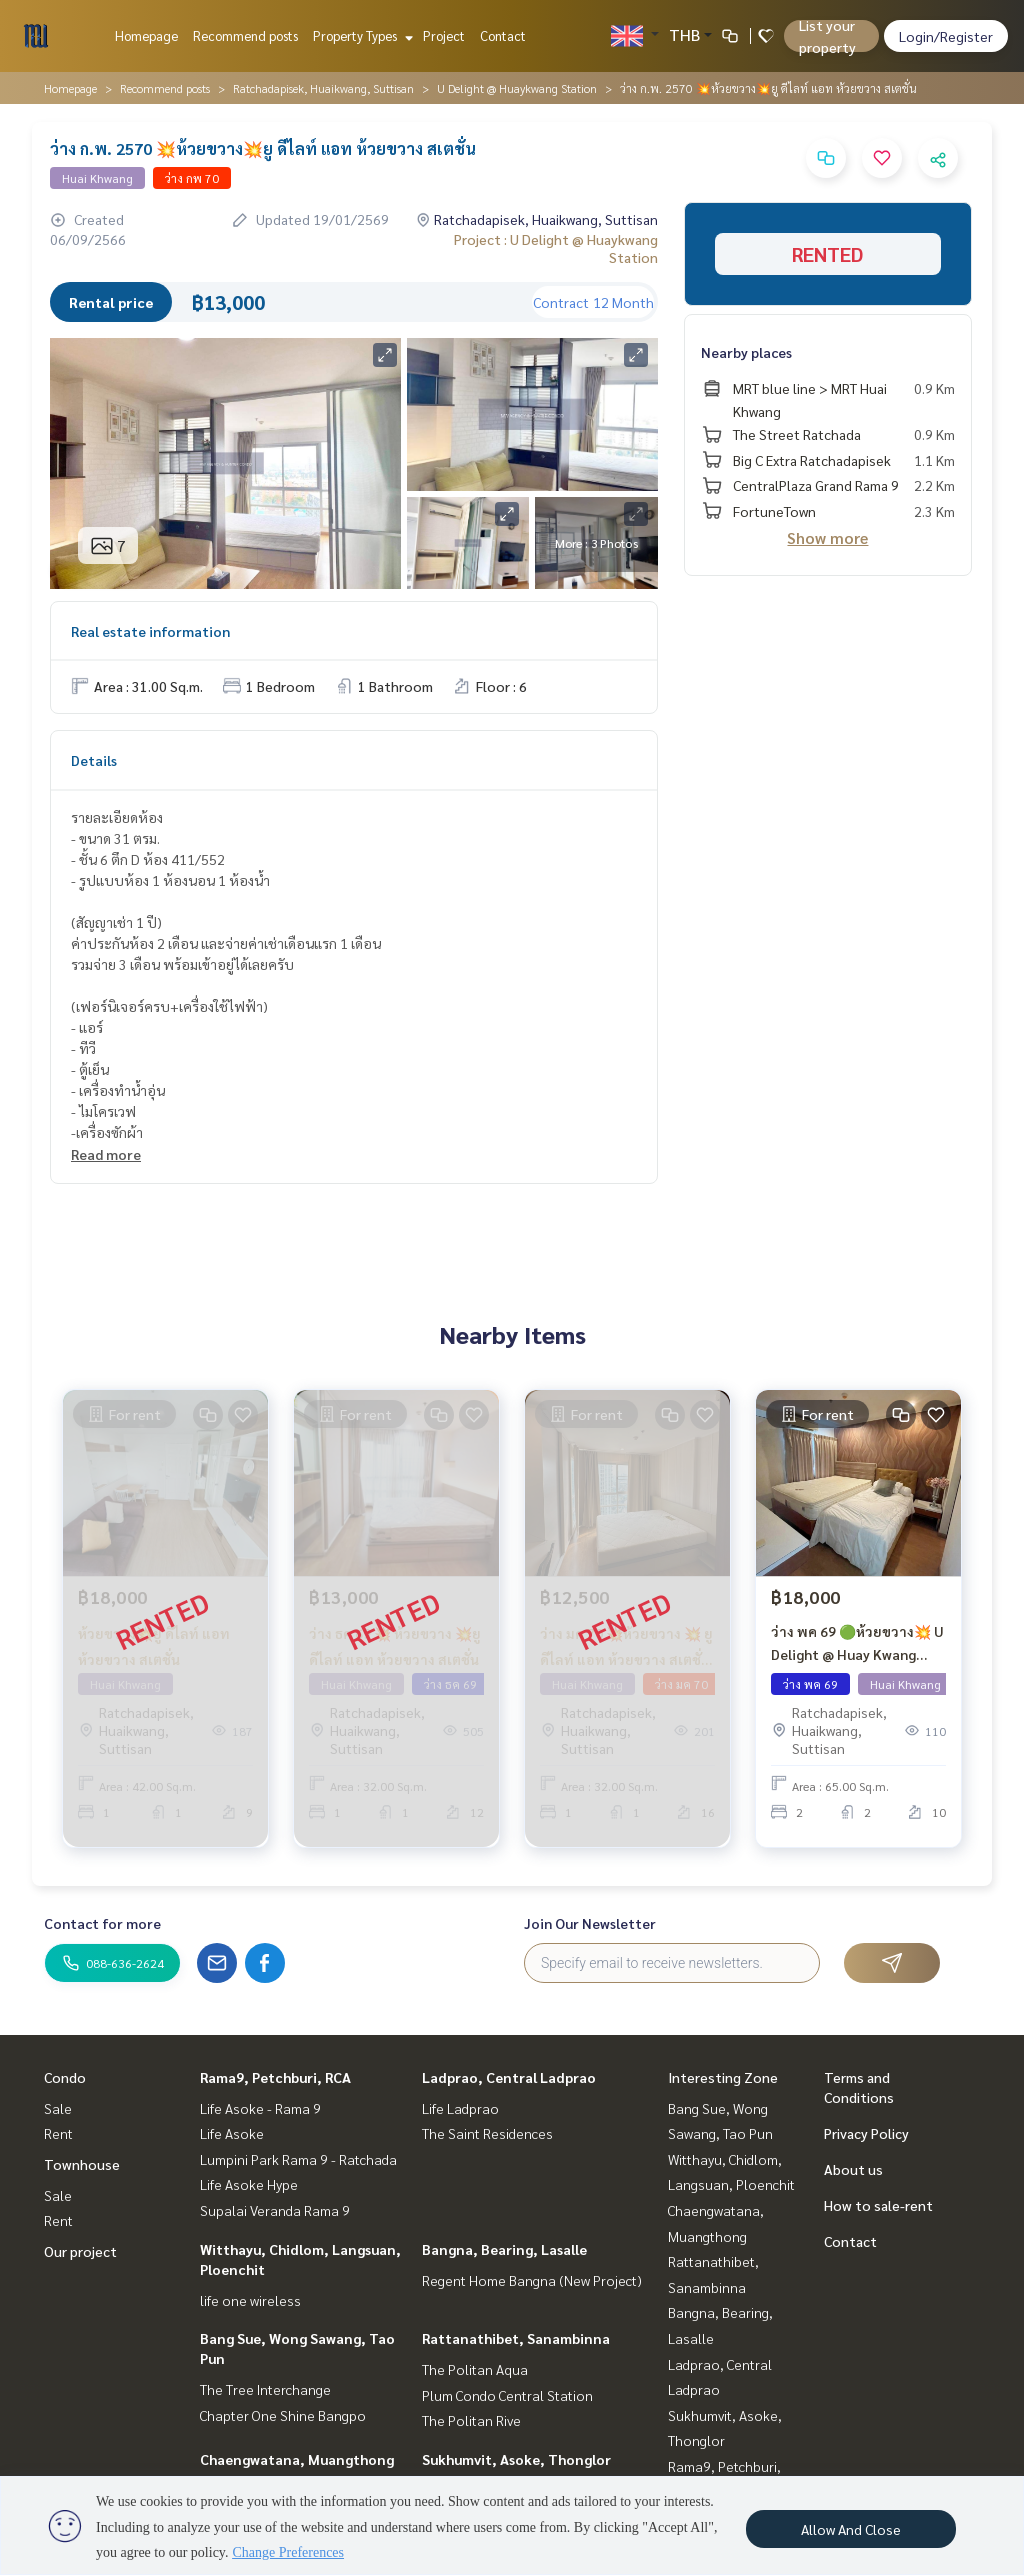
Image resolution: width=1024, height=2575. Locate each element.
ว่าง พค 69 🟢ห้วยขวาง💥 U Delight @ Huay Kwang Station (857, 1650)
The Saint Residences (487, 2133)
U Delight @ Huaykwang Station (517, 88)
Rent (58, 2133)
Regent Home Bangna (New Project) (532, 2280)
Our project (80, 2251)
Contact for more (102, 1923)
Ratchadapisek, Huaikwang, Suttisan (323, 88)
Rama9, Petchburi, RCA (275, 2077)
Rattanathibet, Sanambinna (516, 2338)
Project (444, 35)
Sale (58, 2108)
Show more (827, 537)
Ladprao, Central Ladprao (509, 2077)
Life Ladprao (460, 2108)
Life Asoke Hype (249, 2184)
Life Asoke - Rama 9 (260, 2108)
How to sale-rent (878, 2205)
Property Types (360, 35)
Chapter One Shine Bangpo (283, 2415)
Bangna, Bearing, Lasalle (504, 2249)
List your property (827, 36)
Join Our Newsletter (590, 1923)
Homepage (146, 35)
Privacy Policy (866, 2133)
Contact (503, 35)
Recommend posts (245, 35)
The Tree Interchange (265, 2389)
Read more (106, 1154)
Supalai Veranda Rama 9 (275, 2210)
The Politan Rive (471, 2420)
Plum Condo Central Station (507, 2395)
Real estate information (150, 631)
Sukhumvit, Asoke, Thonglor (516, 2459)
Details (94, 760)
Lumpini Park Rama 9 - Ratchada (298, 2159)
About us (853, 2169)
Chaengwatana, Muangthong (297, 2459)
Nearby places (746, 352)
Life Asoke (232, 2133)
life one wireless (250, 2300)
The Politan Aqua (475, 2369)
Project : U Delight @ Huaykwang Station (556, 248)
